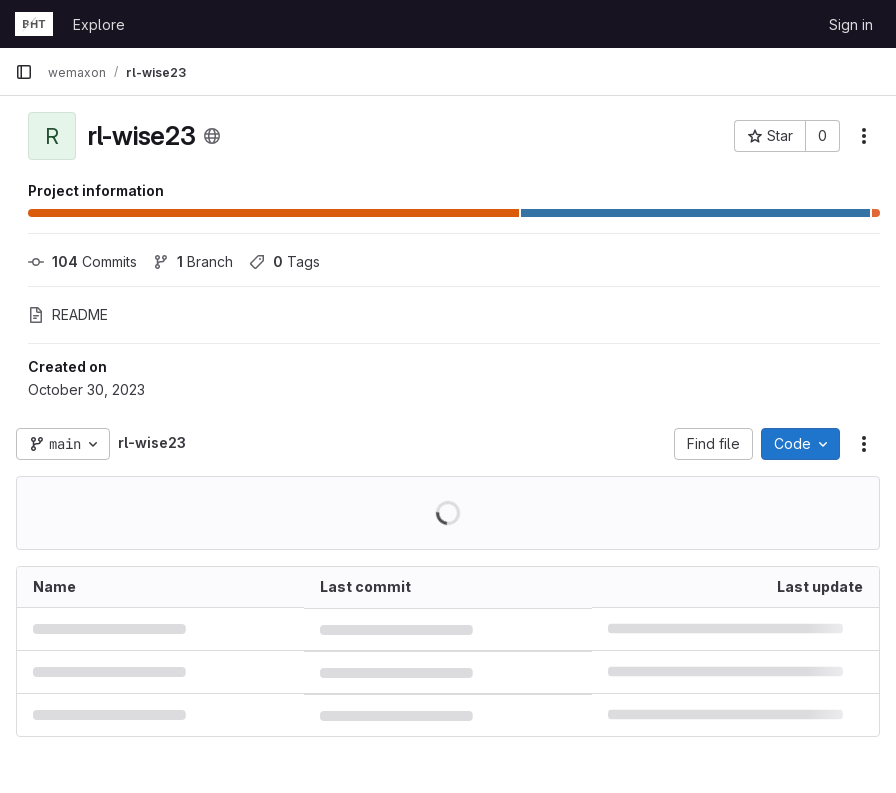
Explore (99, 24)
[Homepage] (34, 24)
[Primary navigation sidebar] (24, 72)
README (68, 314)
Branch (193, 261)
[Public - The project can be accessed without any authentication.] (212, 136)
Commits (82, 261)
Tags (284, 261)
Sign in (851, 24)
